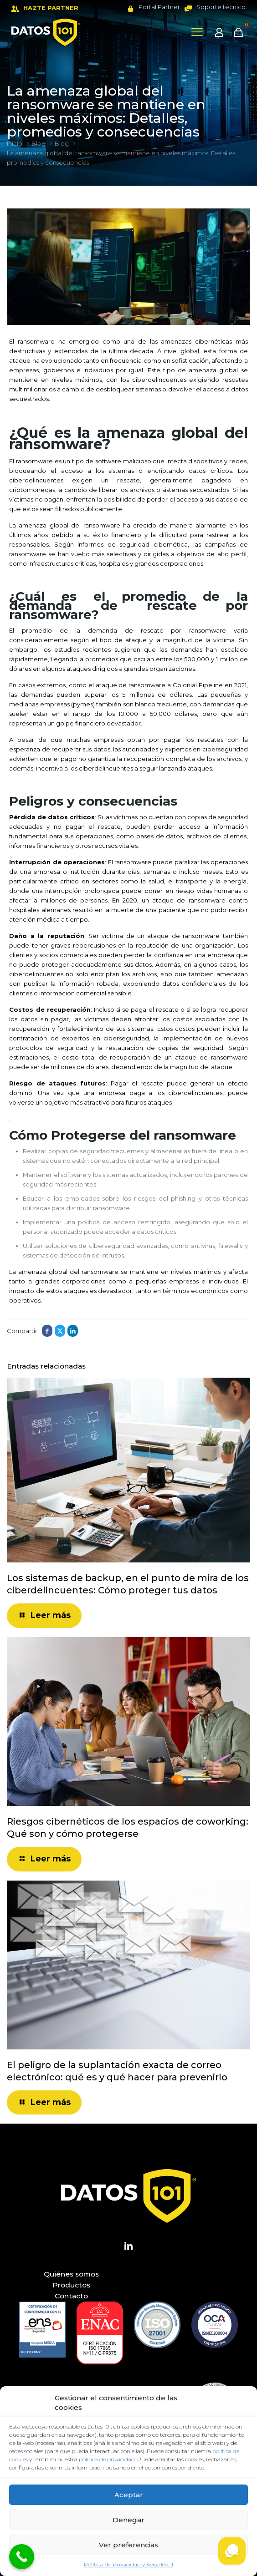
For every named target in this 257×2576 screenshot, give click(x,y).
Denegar (128, 2519)
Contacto (71, 2296)
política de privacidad (107, 2459)
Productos (71, 2285)
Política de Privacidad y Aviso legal (128, 2564)
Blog (38, 143)
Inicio (14, 143)
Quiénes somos (71, 2274)
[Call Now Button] (21, 2556)
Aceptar (128, 2494)
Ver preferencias (128, 2545)
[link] (42, 2330)
